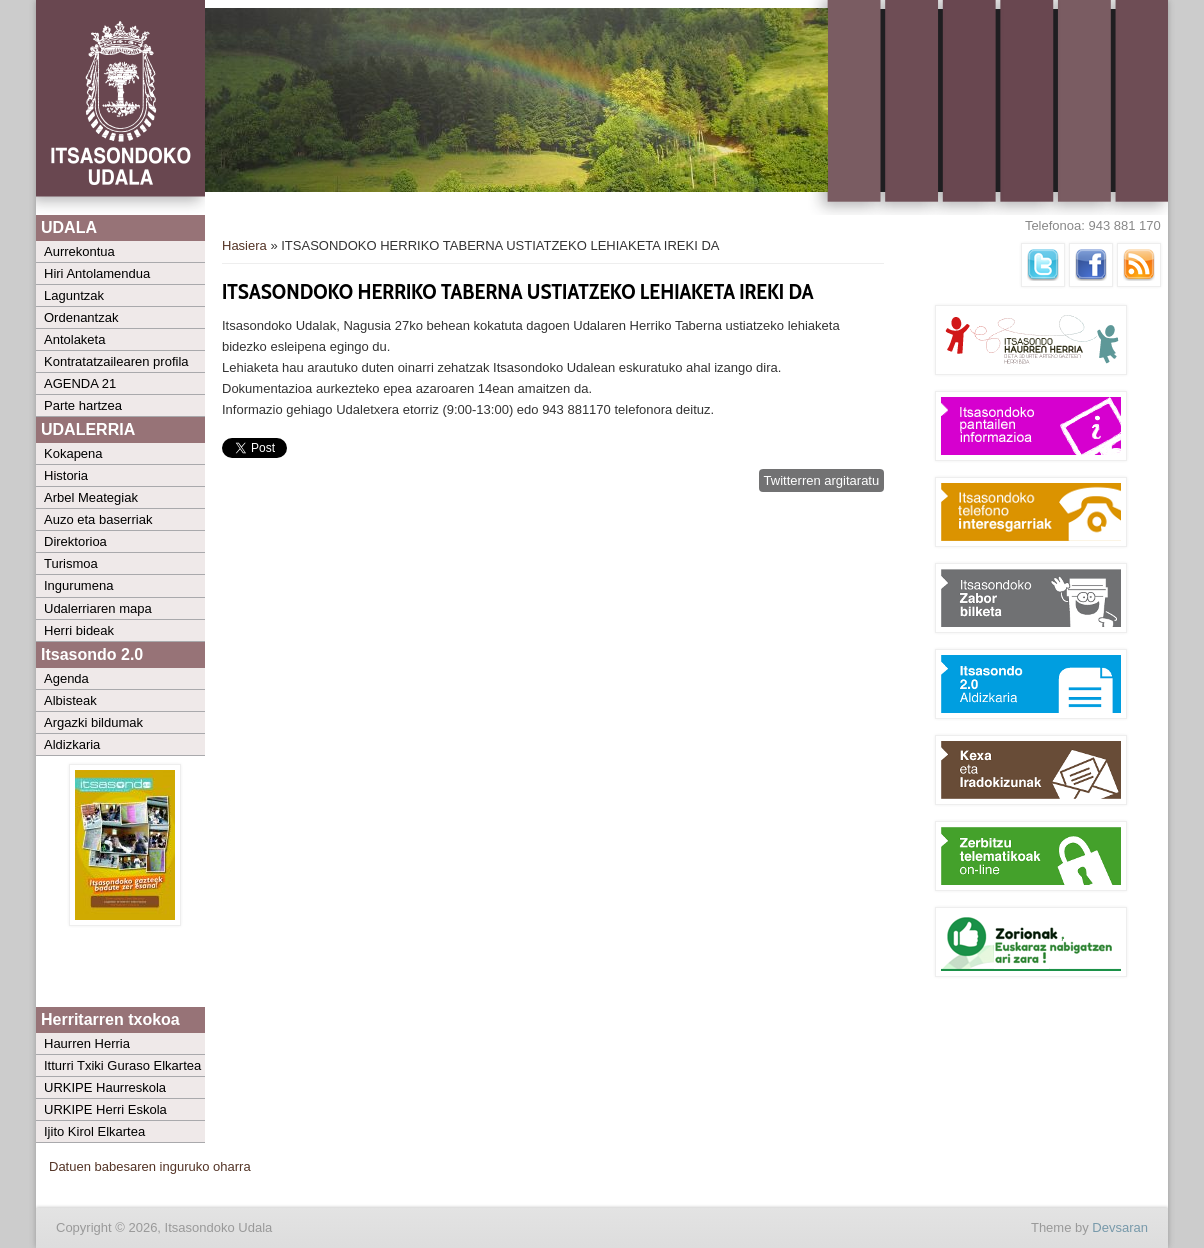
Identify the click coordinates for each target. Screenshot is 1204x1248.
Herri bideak (79, 630)
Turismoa (71, 563)
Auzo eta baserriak (98, 519)
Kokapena (73, 453)
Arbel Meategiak (91, 497)
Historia (66, 475)
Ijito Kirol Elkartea (94, 1131)
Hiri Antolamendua (97, 273)
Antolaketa (74, 339)
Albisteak (70, 700)
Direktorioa (75, 541)
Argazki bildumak (93, 722)
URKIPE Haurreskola (105, 1087)
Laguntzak (74, 295)
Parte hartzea (83, 405)
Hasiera (244, 245)
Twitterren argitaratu (822, 480)
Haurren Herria (87, 1043)
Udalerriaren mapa (98, 608)
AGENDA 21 (80, 383)
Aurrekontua (79, 251)
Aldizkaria (72, 744)
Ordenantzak (81, 317)
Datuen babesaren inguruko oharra (150, 1166)
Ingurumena (78, 585)
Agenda (66, 678)
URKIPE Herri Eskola (105, 1109)
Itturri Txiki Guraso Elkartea (122, 1065)
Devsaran (1120, 1227)
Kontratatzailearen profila (116, 361)
